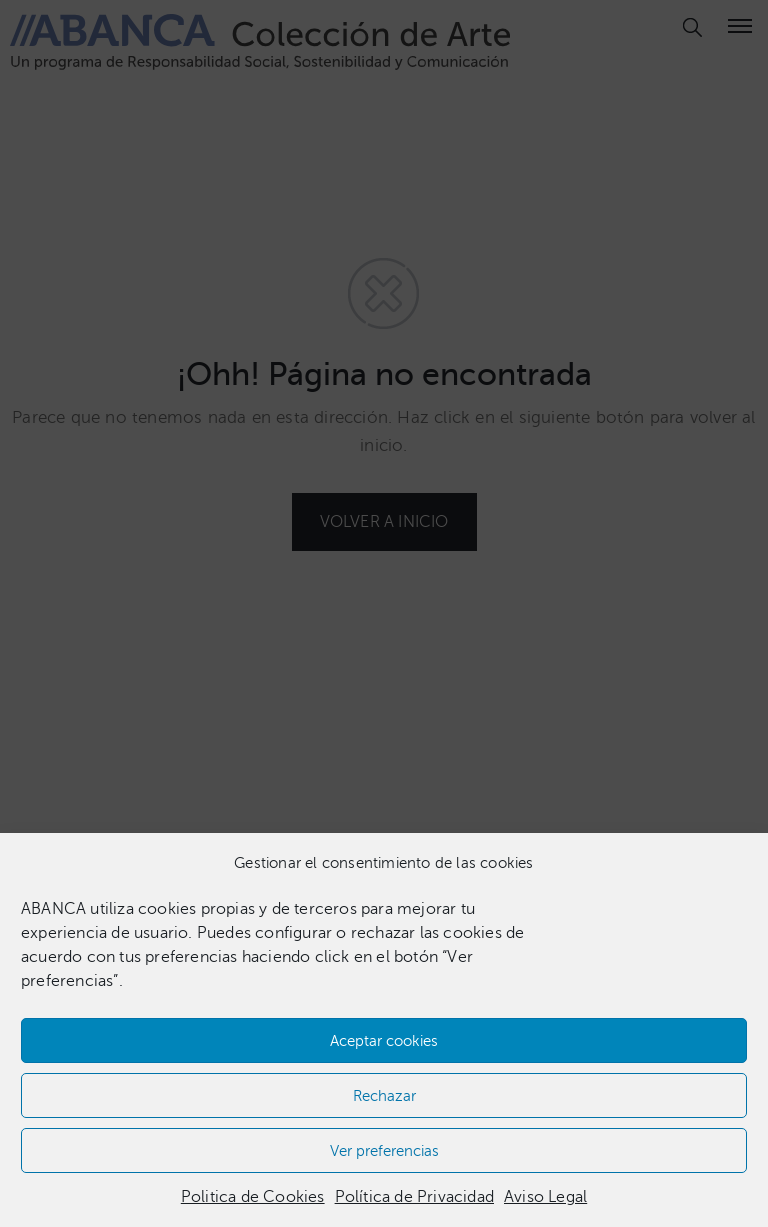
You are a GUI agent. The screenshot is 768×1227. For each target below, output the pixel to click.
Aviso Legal (545, 1197)
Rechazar (384, 1096)
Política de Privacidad (414, 1197)
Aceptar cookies (384, 1041)
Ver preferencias (384, 1151)
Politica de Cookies (253, 1197)
